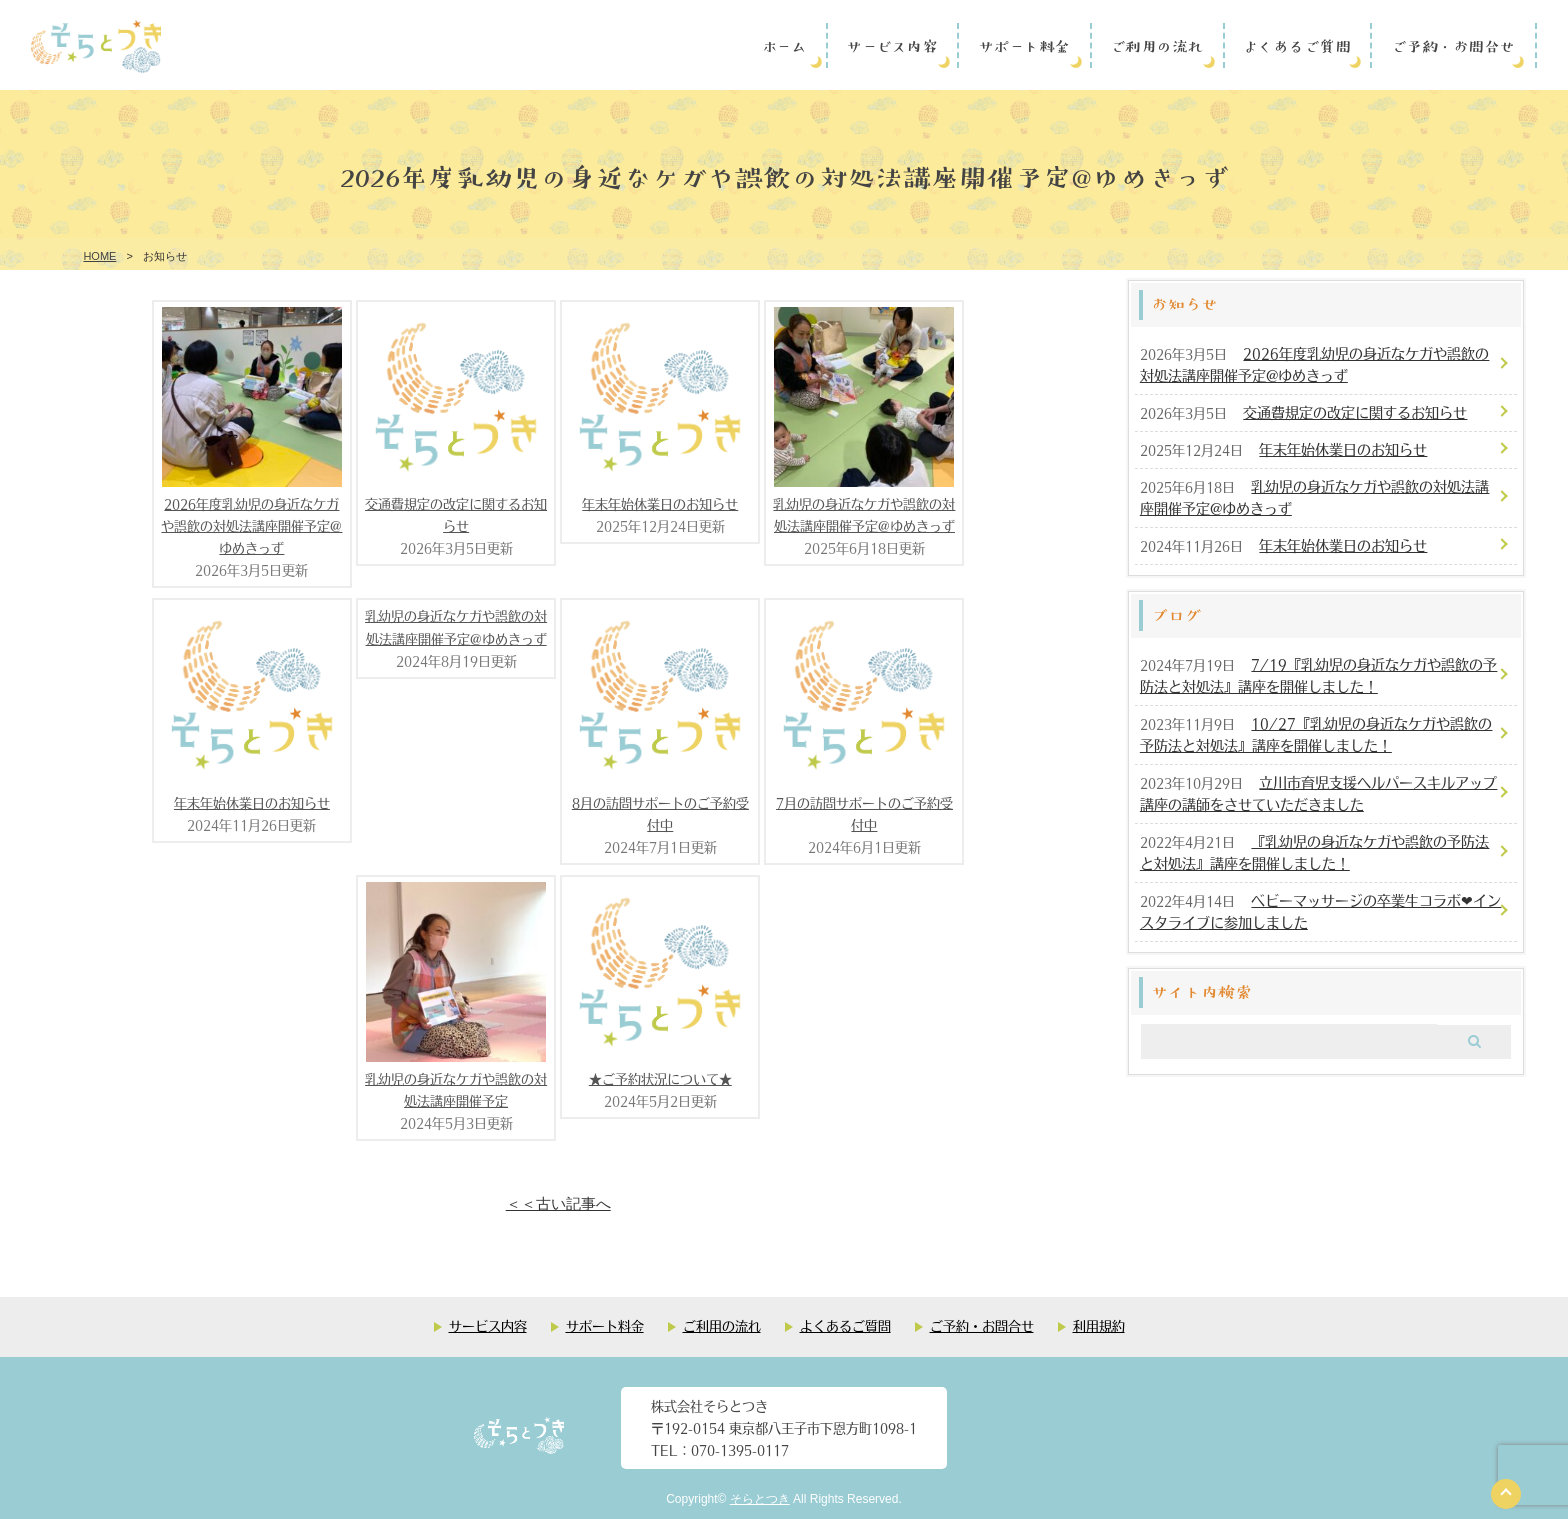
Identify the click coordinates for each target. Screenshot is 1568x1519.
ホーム (784, 45)
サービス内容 (891, 45)
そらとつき (760, 1499)
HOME (99, 256)
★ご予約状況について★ (660, 1078)
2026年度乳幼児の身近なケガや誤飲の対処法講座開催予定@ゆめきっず (251, 525)
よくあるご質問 (1297, 45)
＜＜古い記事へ (558, 1203)
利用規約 (1099, 1325)
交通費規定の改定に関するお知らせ (1355, 412)
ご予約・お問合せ (1453, 45)
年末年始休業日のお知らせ (660, 503)
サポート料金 (1024, 45)
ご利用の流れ (1156, 45)
